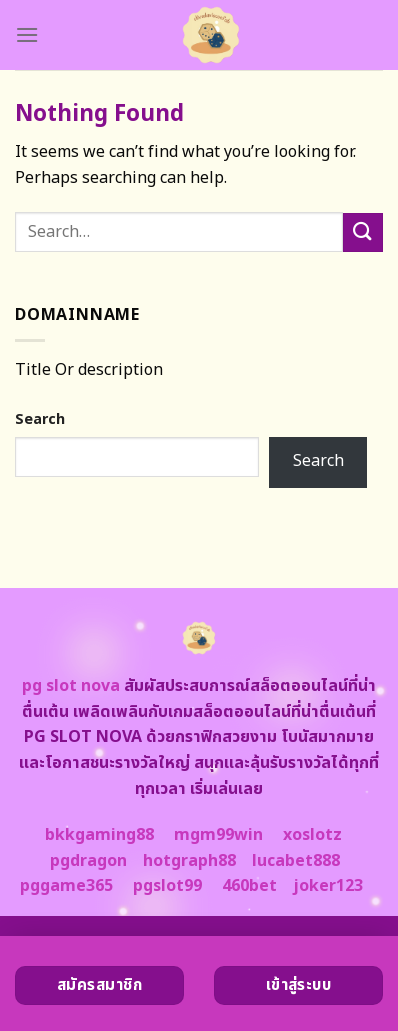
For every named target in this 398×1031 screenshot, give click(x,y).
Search (40, 419)
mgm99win (218, 835)
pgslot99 (167, 886)
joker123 (328, 886)
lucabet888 (296, 861)
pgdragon (88, 861)
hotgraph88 (189, 861)
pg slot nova (71, 686)
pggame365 (66, 886)
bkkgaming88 (99, 835)
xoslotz (312, 835)
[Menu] (27, 34)
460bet (249, 886)
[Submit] (363, 232)
